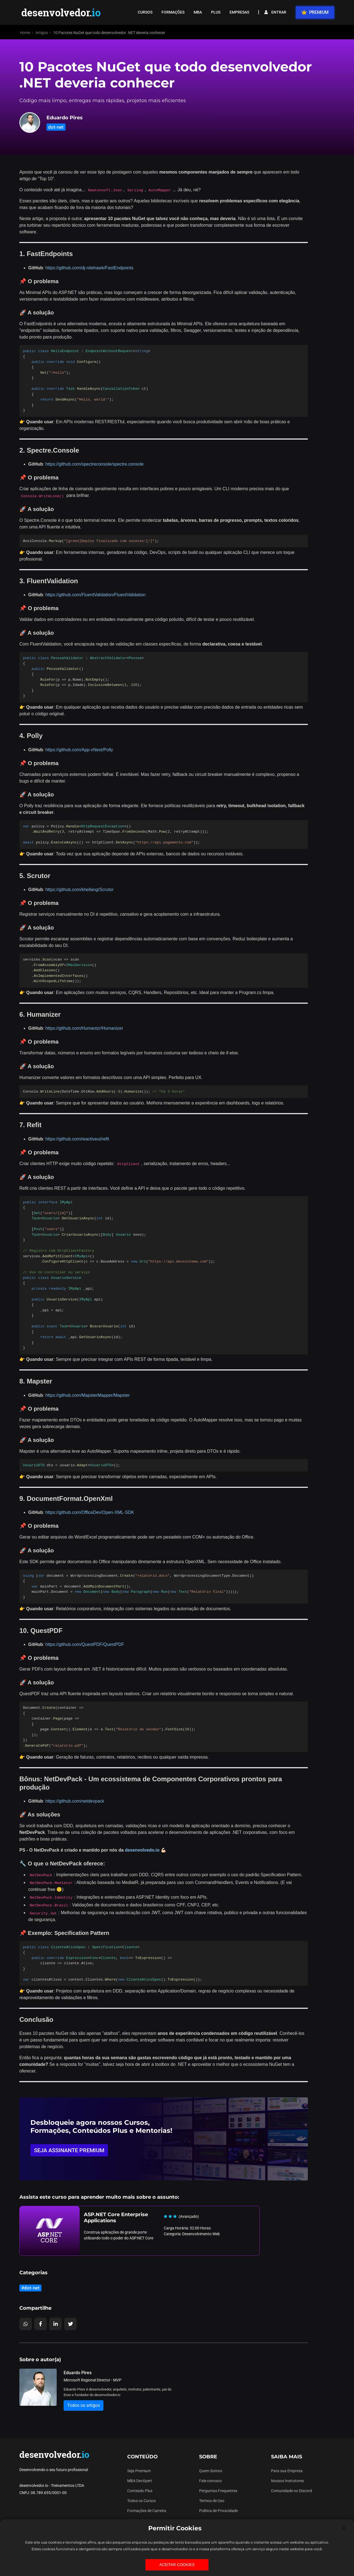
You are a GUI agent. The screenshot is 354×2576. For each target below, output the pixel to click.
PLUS (215, 12)
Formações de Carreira (146, 2510)
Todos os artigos (83, 2405)
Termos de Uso (211, 2500)
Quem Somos (210, 2471)
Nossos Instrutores (287, 2481)
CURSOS (145, 12)
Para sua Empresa (287, 2471)
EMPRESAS (239, 12)
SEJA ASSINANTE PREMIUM (69, 2150)
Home (25, 32)
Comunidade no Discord (291, 2491)
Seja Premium (139, 2471)
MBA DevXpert (139, 2481)
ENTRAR (275, 12)
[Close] (344, 2528)
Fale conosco (210, 2481)
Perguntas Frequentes (218, 2491)
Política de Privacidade (218, 2510)
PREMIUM (315, 12)
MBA (198, 12)
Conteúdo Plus (139, 2491)
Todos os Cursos (141, 2500)
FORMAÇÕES (173, 12)
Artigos (41, 32)
